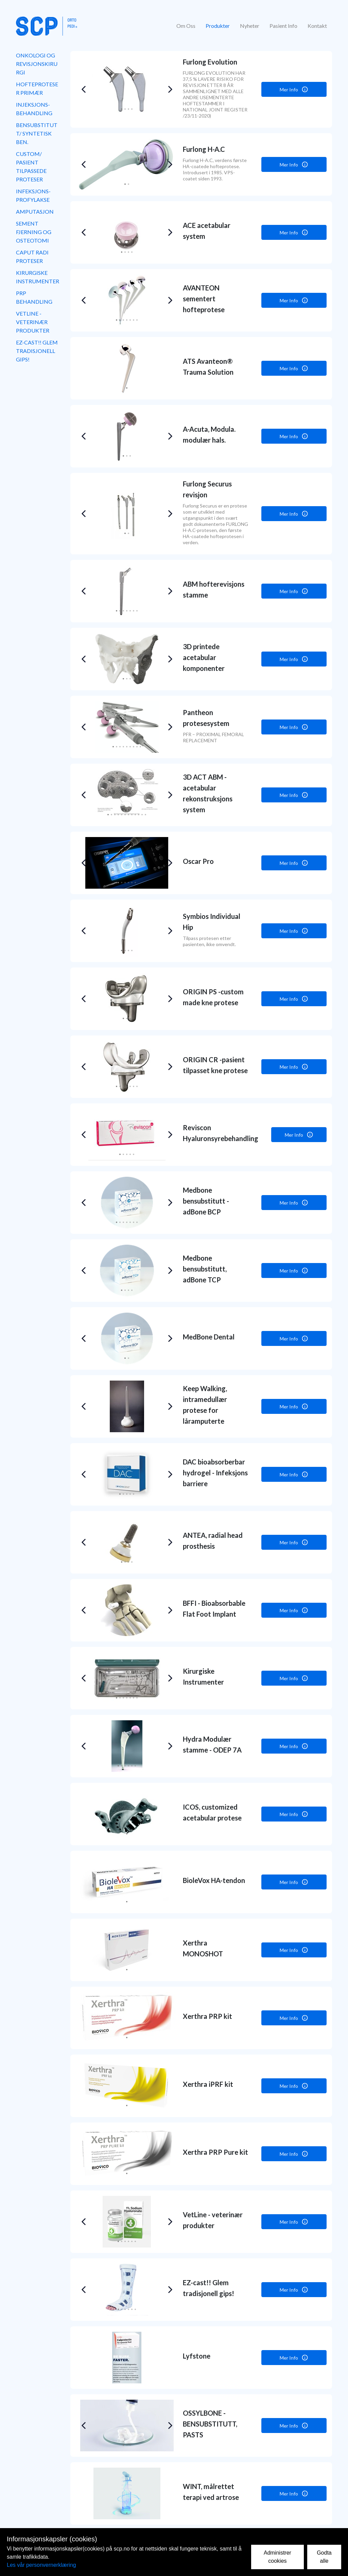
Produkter (218, 25)
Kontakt (317, 25)
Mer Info (294, 89)
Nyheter (249, 25)
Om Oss (185, 25)
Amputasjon (35, 211)
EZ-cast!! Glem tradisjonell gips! (37, 350)
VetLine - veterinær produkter (32, 322)
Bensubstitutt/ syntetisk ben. (36, 133)
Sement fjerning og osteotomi (33, 232)
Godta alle (324, 2557)
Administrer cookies (277, 2557)
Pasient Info (283, 25)
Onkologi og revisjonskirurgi (36, 63)
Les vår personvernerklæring (41, 2565)
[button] (83, 89)
